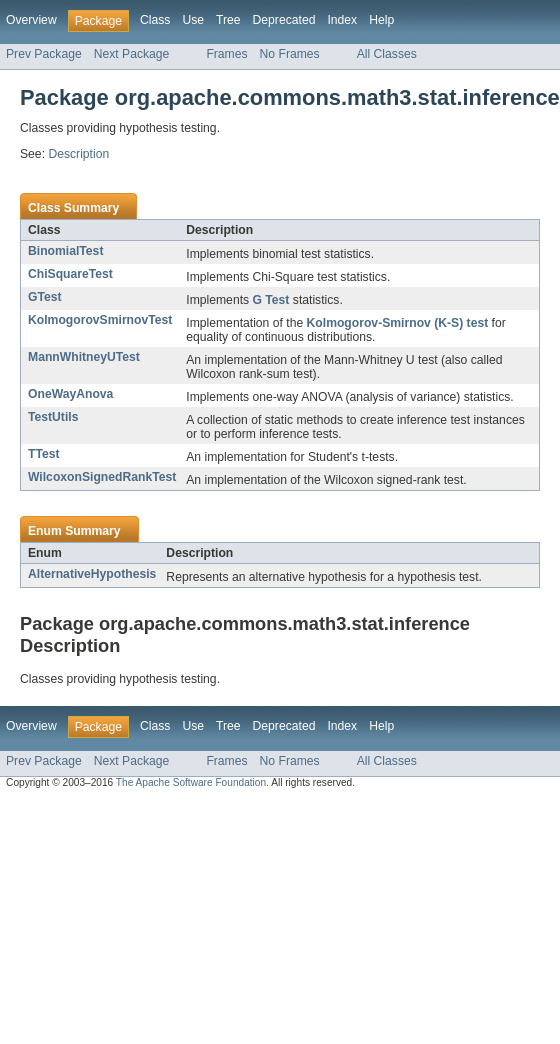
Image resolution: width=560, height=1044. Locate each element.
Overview (31, 20)
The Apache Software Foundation (191, 782)
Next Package (132, 54)
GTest (45, 297)
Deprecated (284, 20)
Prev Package (44, 54)
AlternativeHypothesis (92, 574)
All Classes (387, 54)
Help (381, 20)
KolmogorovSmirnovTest (100, 320)
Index (342, 20)
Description (78, 154)
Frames (226, 54)
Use (193, 20)
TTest (44, 454)
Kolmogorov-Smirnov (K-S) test (398, 323)
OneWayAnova (70, 394)
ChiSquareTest (70, 274)
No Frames (290, 54)
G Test (270, 300)
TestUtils (53, 417)
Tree (228, 20)
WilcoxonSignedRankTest (102, 477)
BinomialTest (65, 251)
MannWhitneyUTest (84, 357)
